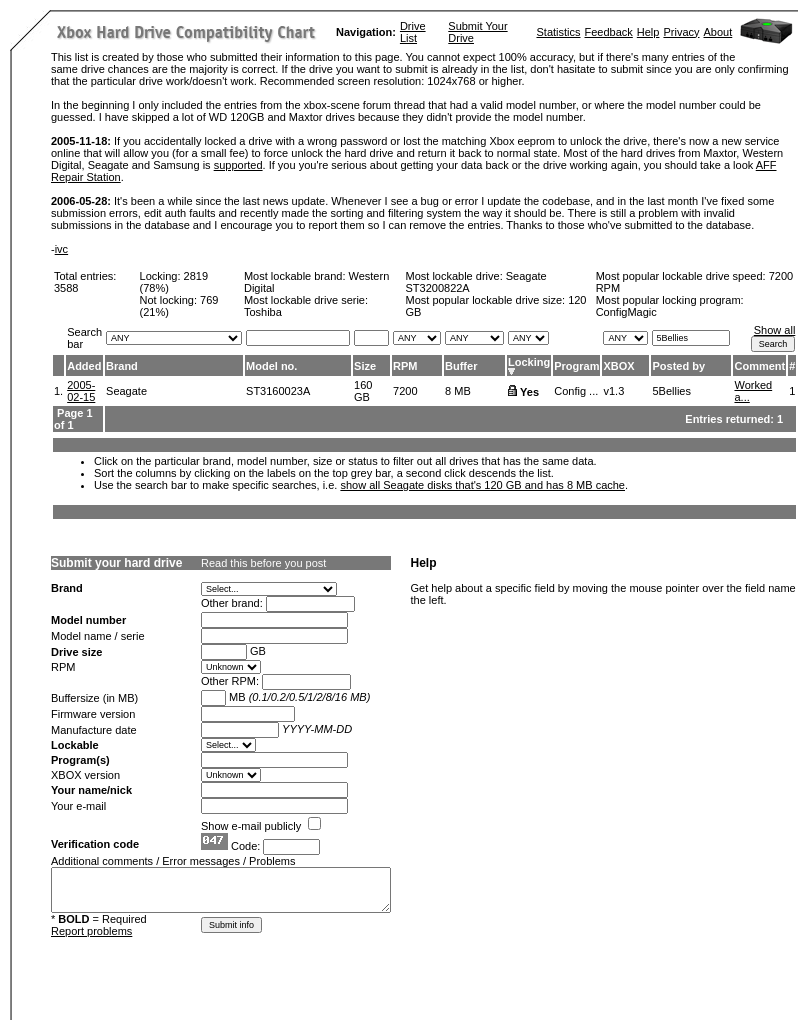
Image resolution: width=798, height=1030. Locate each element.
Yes (529, 392)
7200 (405, 391)
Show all (775, 330)
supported (238, 165)
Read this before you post (263, 563)
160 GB (363, 391)
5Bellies (671, 391)
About (718, 32)
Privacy (681, 32)
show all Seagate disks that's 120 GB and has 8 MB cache (482, 485)
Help (648, 32)
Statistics (558, 32)
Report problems (91, 931)
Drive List (413, 32)
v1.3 (613, 391)
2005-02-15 (81, 391)
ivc (61, 249)
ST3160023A (278, 391)
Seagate (126, 391)
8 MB (458, 391)
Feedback (609, 32)
